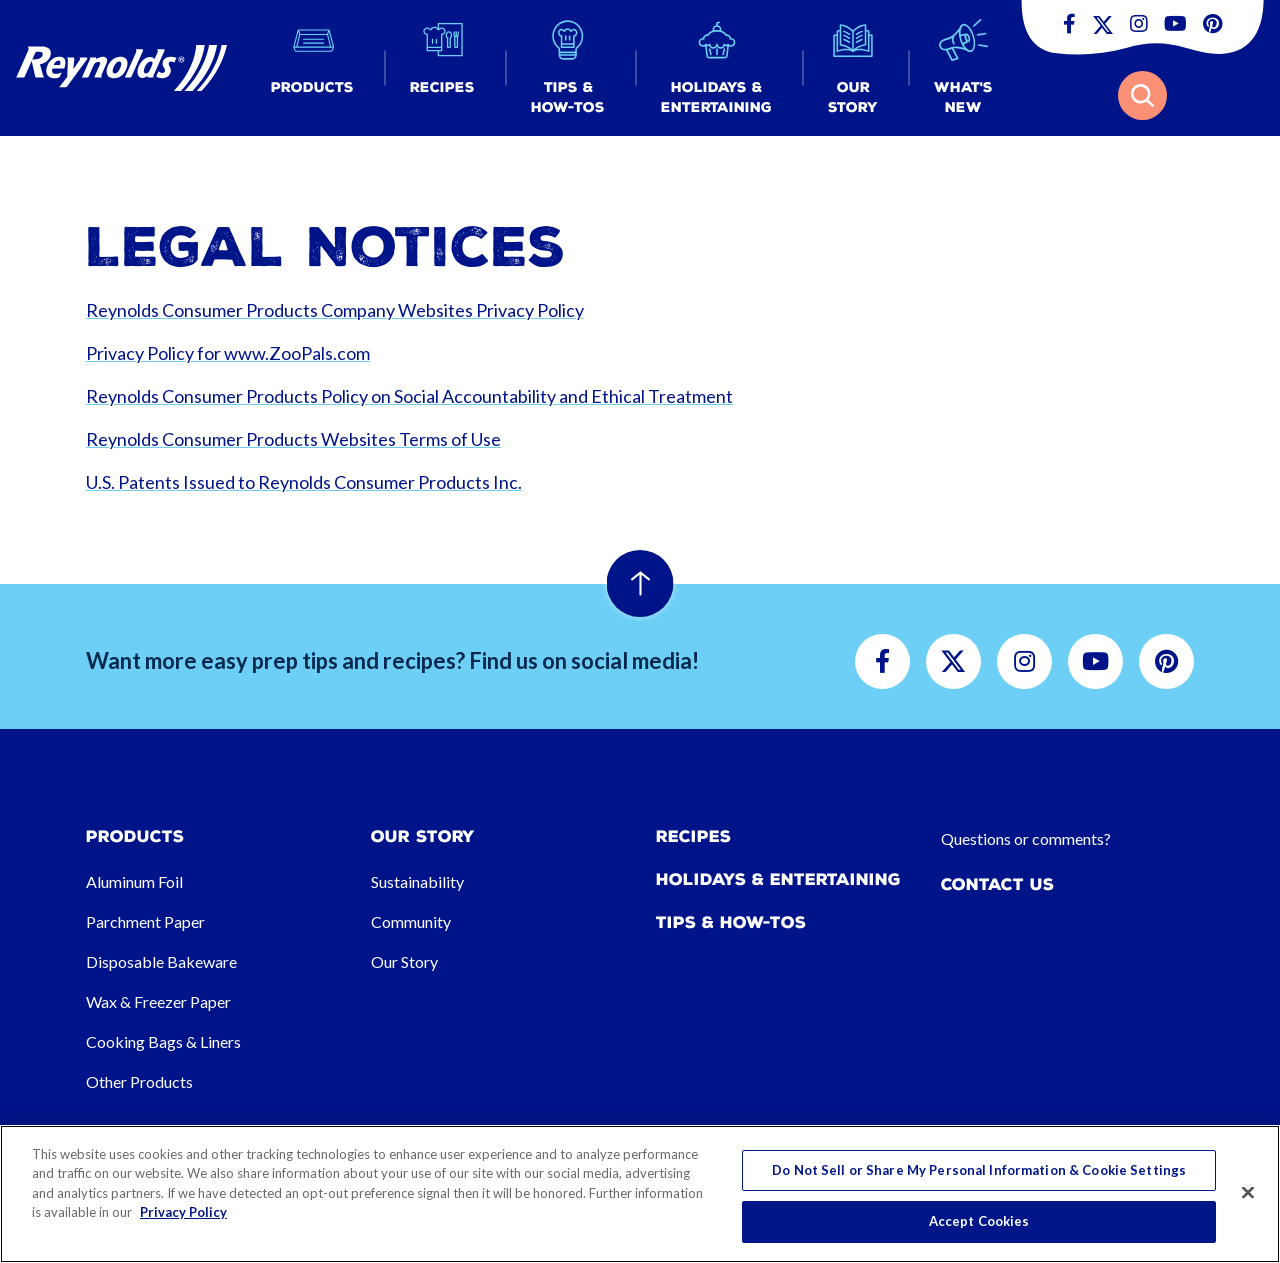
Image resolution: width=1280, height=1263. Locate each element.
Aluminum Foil (134, 881)
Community (411, 921)
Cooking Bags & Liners (163, 1041)
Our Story (404, 961)
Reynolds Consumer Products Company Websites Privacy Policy (335, 310)
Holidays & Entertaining (778, 879)
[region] (640, 1194)
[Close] (1248, 1192)
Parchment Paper (145, 921)
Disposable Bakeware (161, 961)
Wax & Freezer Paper (158, 1001)
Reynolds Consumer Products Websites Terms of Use (293, 439)
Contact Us (997, 884)
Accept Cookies (979, 1221)
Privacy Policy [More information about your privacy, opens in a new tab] (183, 1212)
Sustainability (417, 881)
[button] (312, 68)
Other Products (139, 1081)
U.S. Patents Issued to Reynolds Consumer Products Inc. (304, 482)
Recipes (693, 836)
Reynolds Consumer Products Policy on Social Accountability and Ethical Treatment (409, 396)
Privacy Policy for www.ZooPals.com (228, 353)
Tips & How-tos (731, 922)
